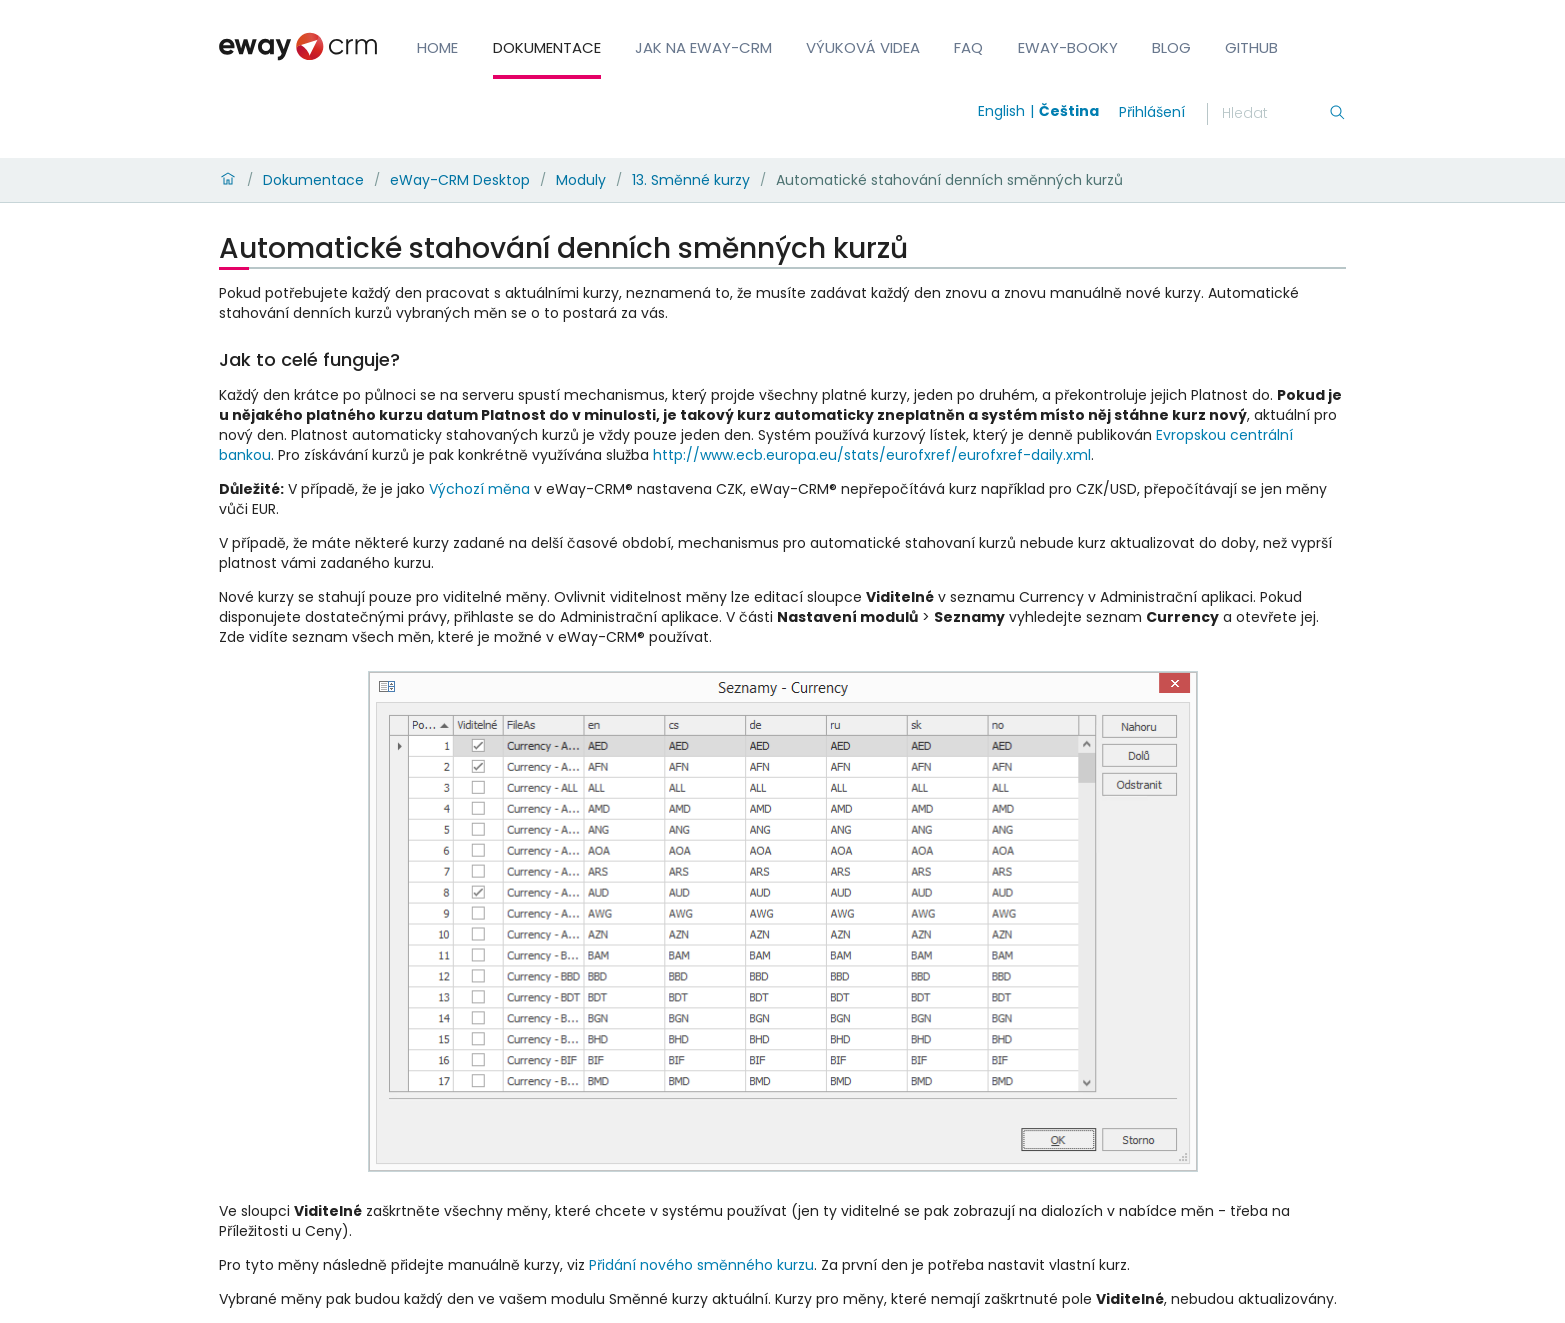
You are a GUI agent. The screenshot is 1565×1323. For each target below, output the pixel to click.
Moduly (581, 180)
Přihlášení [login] (1152, 112)
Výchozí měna (479, 489)
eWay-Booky (1068, 47)
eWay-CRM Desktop (460, 180)
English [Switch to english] (1001, 111)
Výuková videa (863, 47)
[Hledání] (1275, 114)
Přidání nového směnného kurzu (701, 1265)
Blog (1171, 47)
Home (437, 47)
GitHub (1251, 47)
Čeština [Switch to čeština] (1069, 111)
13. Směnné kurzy (691, 180)
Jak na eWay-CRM (703, 47)
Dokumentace (547, 47)
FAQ (968, 47)
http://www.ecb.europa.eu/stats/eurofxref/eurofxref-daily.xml (872, 455)
